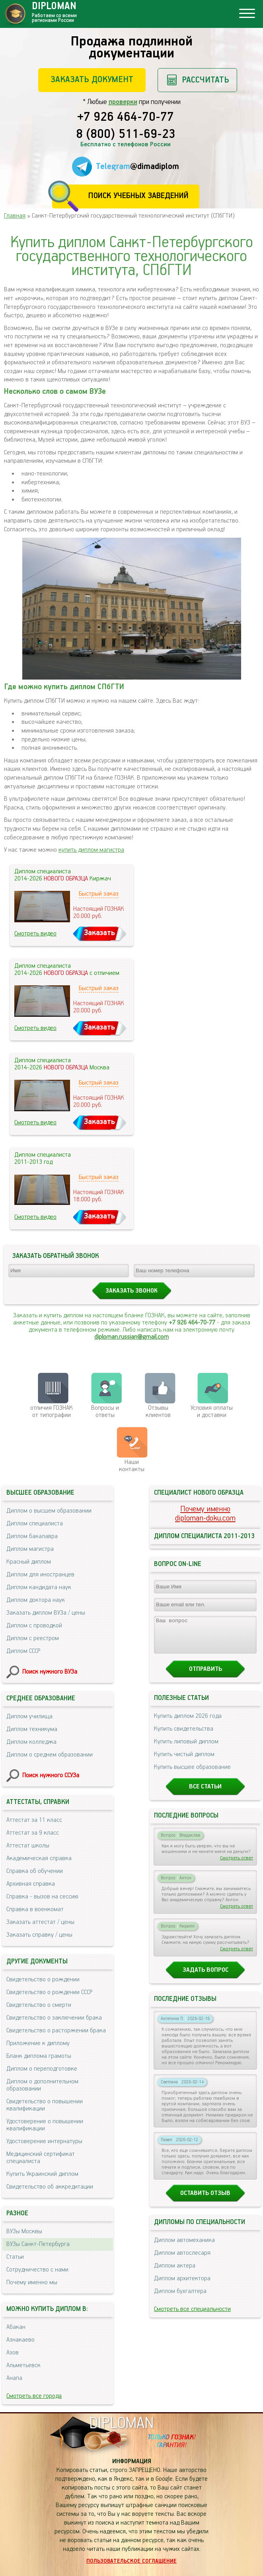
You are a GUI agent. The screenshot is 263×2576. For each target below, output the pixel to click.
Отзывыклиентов (158, 1411)
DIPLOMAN (121, 2424)
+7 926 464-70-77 (125, 117)
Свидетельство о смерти (38, 2005)
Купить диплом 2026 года (188, 1723)
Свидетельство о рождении (43, 1979)
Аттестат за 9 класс (32, 1833)
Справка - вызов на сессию (42, 1896)
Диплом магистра (30, 1549)
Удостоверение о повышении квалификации (44, 2125)
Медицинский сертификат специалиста (40, 2157)
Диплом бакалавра (32, 1536)
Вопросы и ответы (105, 1411)
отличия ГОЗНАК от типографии (51, 1411)
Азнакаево (20, 2340)
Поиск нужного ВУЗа (49, 1672)
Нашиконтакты (131, 1465)
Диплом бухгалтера (180, 2298)
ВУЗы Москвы (24, 2231)
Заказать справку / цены (39, 1935)
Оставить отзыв (205, 2200)
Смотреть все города (34, 2396)
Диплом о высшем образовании (49, 1511)
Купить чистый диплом (184, 1761)
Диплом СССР (23, 1651)
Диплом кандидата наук (38, 1587)
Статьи (15, 2257)
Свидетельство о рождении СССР (49, 1992)
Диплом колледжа (31, 1742)
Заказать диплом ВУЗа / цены (45, 1613)
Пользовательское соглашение (131, 2561)
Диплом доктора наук (35, 1600)
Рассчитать (205, 80)
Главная (14, 216)
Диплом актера (174, 2273)
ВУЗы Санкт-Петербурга (38, 2244)
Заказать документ (92, 79)
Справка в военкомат (35, 1909)
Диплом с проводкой (34, 1625)
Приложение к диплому (38, 2043)
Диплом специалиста (34, 1523)
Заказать (99, 932)
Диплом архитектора (182, 2285)
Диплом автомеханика (184, 2247)
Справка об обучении (34, 1871)
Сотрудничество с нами (37, 2269)
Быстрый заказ (99, 894)
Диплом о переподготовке (41, 2069)
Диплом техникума (31, 1729)
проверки (123, 102)
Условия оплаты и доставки (212, 1411)
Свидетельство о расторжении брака (56, 2030)
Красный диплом (28, 1562)
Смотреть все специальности (192, 2316)
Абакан (15, 2327)
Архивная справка (30, 1884)
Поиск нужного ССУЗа (50, 1775)
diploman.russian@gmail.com (131, 1337)
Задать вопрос (205, 1977)
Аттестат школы (27, 1845)
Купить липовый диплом (186, 1749)
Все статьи (205, 1794)
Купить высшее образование (192, 1774)
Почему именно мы (31, 2282)
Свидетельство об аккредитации (49, 2187)
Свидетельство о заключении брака (54, 2018)
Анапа (14, 2378)
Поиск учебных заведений (138, 195)
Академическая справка (39, 1858)
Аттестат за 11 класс (34, 1820)
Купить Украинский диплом (42, 2174)
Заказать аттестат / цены (40, 1922)
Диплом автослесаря (182, 2260)
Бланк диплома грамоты (38, 2056)
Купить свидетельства (183, 1736)
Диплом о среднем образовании (49, 1755)
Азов (12, 2352)
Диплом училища (29, 1716)
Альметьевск (23, 2365)
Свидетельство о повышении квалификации (44, 2105)
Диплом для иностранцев (40, 1574)
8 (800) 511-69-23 (125, 134)
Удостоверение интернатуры (44, 2141)
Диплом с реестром (32, 1638)
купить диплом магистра (91, 850)
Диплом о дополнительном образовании (42, 2085)
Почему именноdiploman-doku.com (205, 1514)
